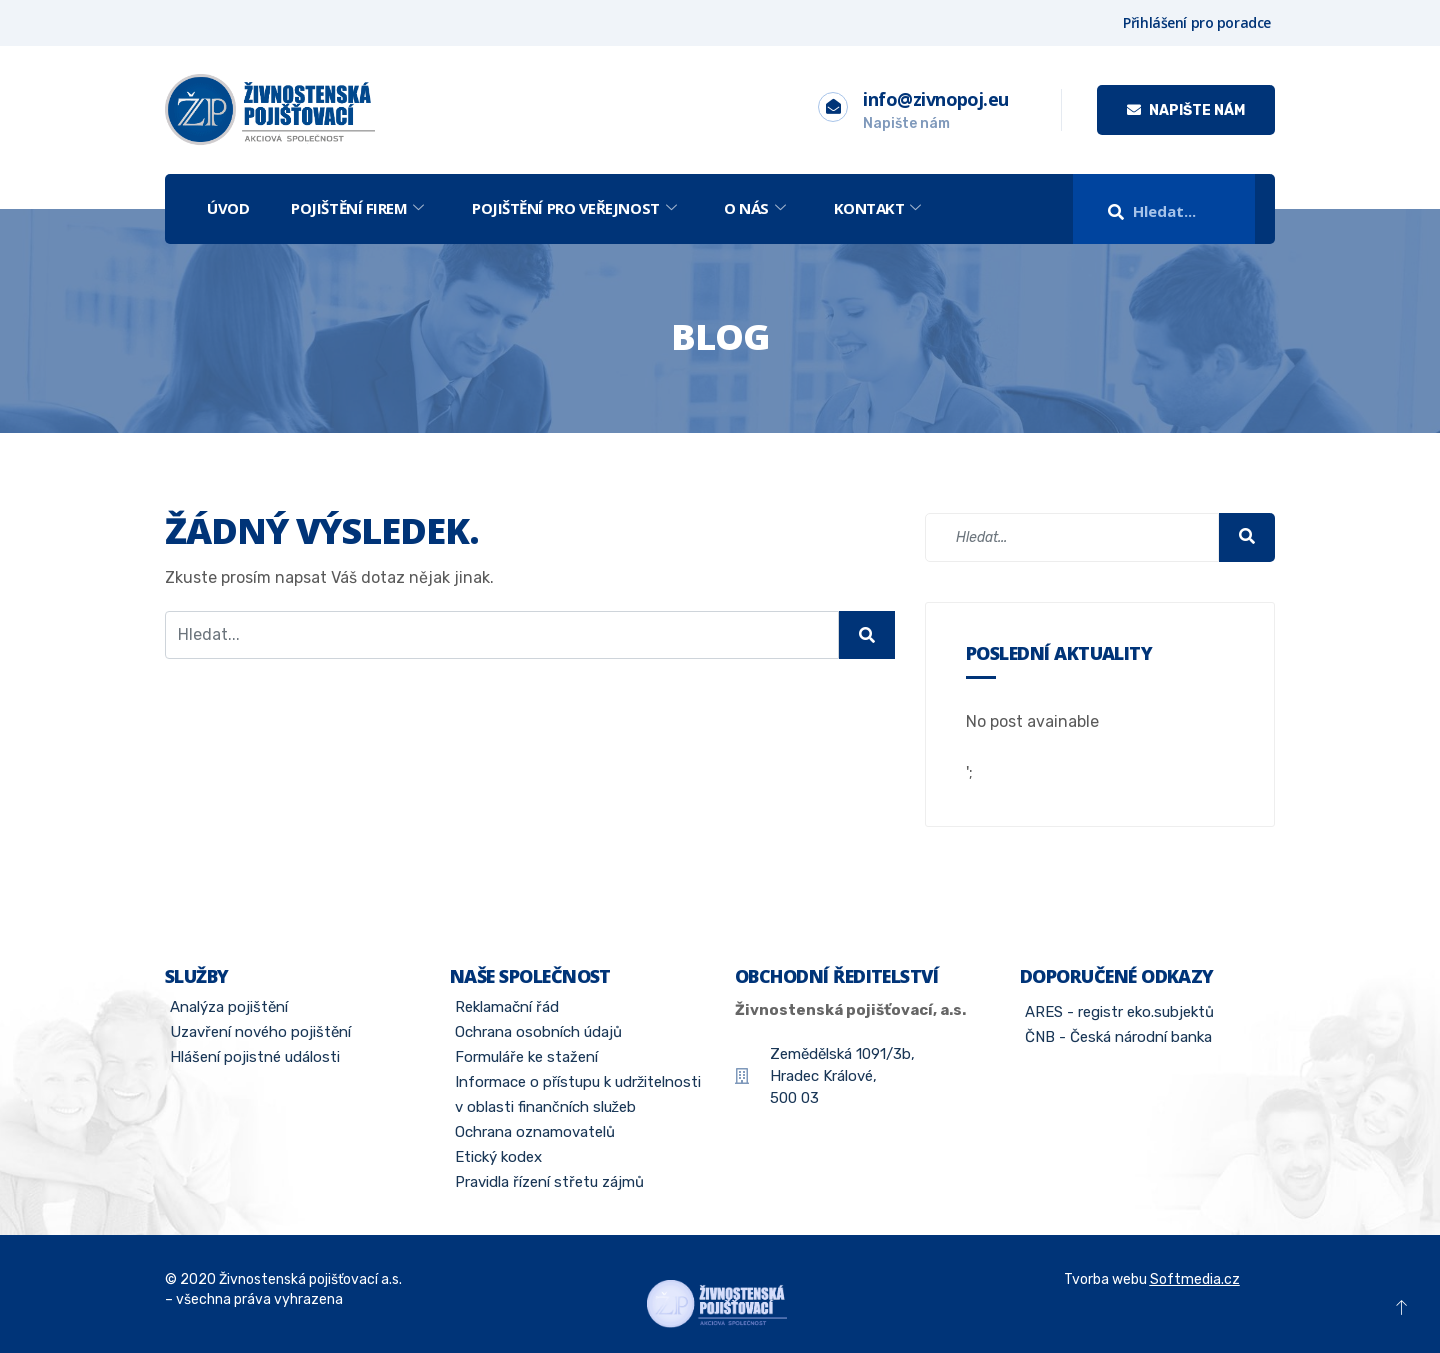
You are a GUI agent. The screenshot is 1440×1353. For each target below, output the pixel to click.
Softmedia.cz (1195, 1279)
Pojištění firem (357, 208)
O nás (754, 208)
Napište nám (1186, 110)
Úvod (228, 208)
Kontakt (877, 208)
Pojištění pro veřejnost (574, 208)
